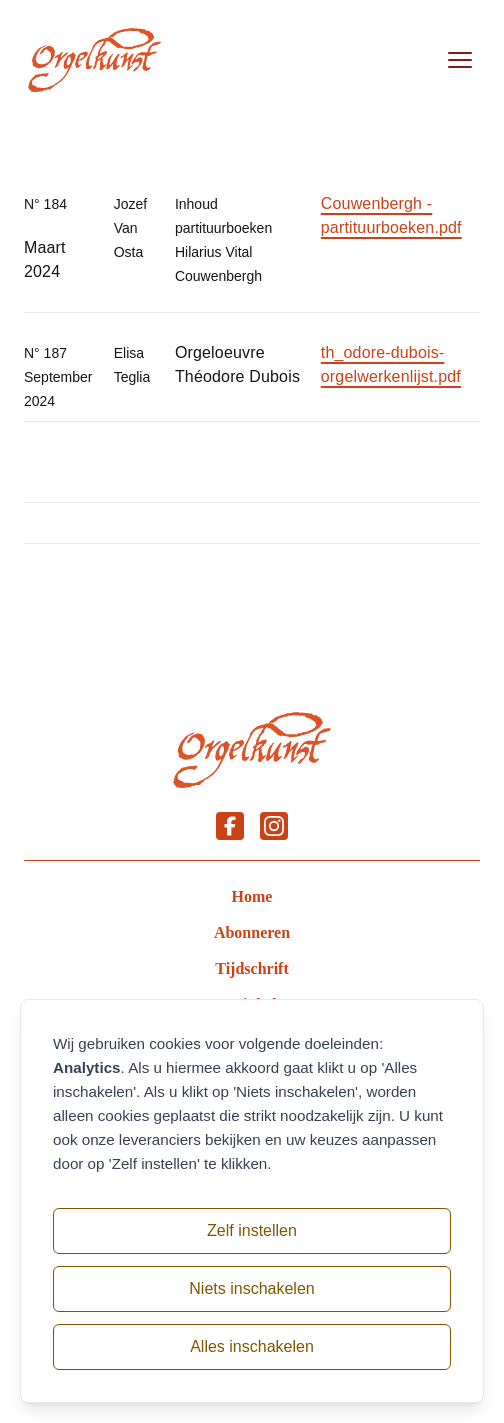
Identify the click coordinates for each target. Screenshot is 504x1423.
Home (252, 896)
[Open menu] (460, 60)
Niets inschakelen (251, 1288)
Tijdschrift (251, 968)
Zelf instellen (252, 1230)
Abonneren (252, 932)
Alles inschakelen (252, 1346)
